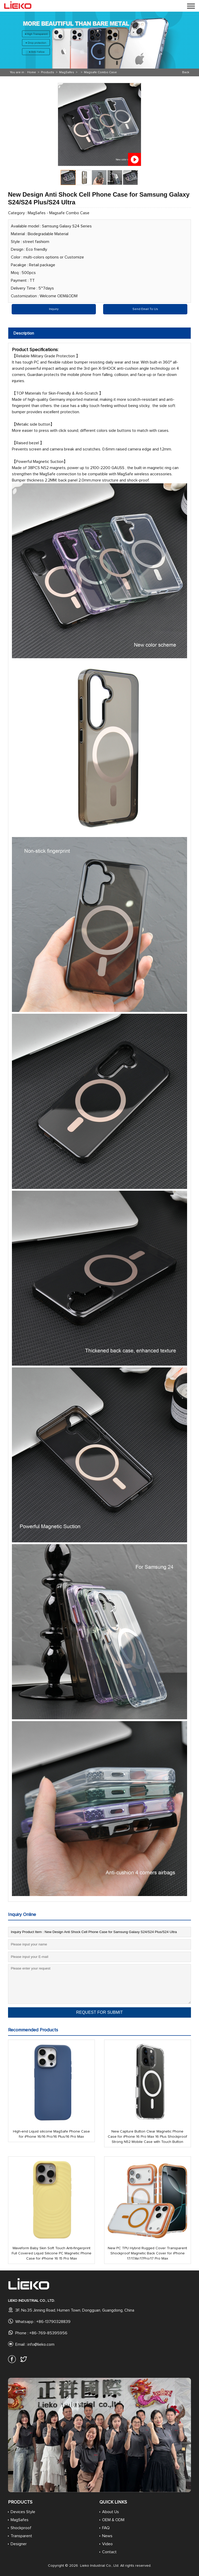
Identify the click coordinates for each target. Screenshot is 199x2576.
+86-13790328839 (53, 2322)
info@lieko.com (40, 2344)
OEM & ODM (113, 2520)
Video (107, 2544)
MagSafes (66, 72)
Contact (109, 2552)
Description (23, 333)
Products (47, 72)
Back (185, 72)
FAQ (106, 2528)
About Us (110, 2512)
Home (31, 72)
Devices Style (23, 2512)
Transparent (21, 2536)
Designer (19, 2544)
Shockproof (21, 2528)
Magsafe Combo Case (100, 72)
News (107, 2536)
